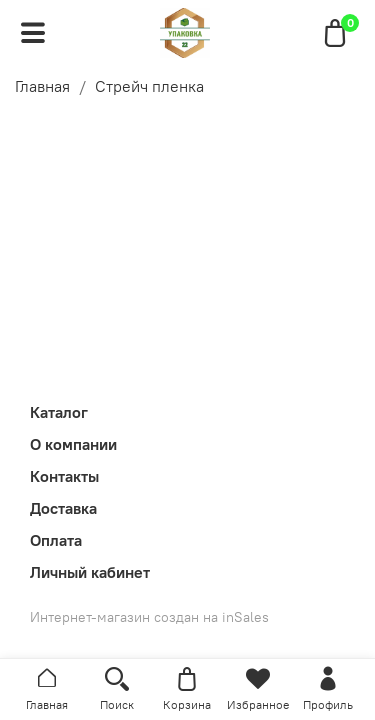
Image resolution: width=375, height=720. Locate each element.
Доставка (63, 508)
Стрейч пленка (149, 86)
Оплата (56, 540)
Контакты (64, 476)
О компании (73, 444)
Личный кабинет (90, 572)
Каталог (59, 412)
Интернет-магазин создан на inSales (149, 617)
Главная (42, 86)
